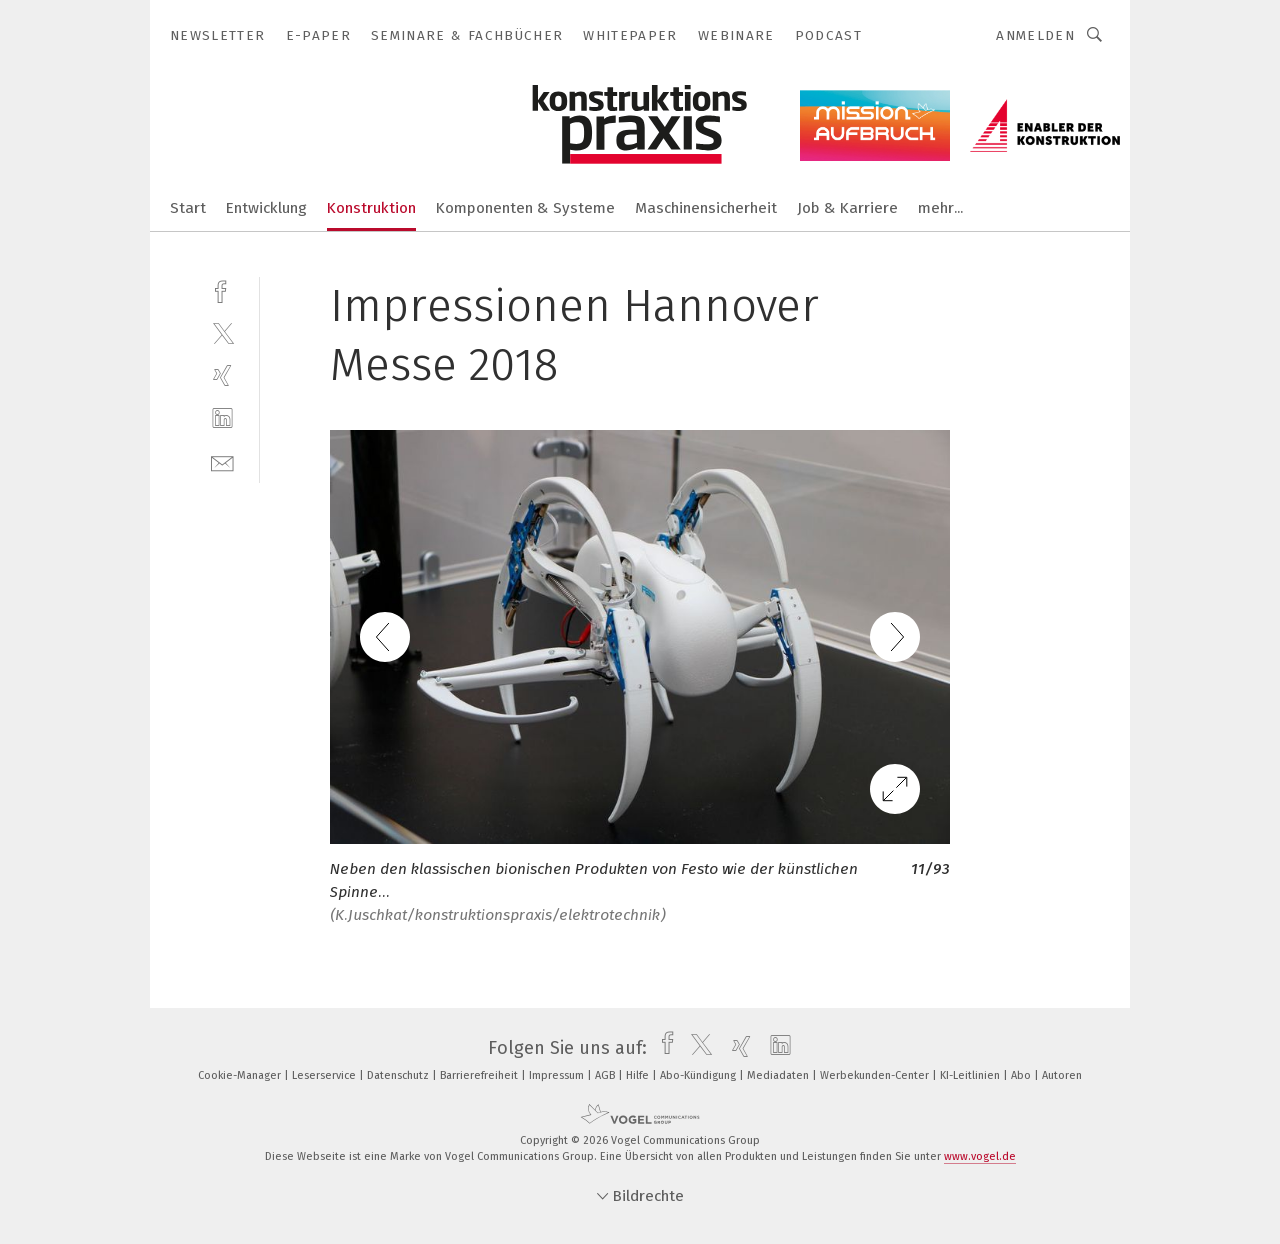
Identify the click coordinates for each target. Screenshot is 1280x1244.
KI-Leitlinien (971, 1075)
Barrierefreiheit (480, 1075)
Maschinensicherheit (706, 208)
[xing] (222, 375)
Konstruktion (371, 208)
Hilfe (639, 1075)
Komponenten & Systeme (525, 208)
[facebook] (222, 289)
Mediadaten (779, 1075)
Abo (1022, 1075)
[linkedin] (222, 418)
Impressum (558, 1075)
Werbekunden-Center (876, 1075)
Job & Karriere (847, 208)
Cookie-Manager (241, 1075)
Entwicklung (266, 208)
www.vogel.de (980, 1156)
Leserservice (325, 1075)
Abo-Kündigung (699, 1075)
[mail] (222, 461)
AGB (606, 1075)
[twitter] (222, 332)
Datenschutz (399, 1075)
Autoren (1062, 1075)
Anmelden (1035, 35)
